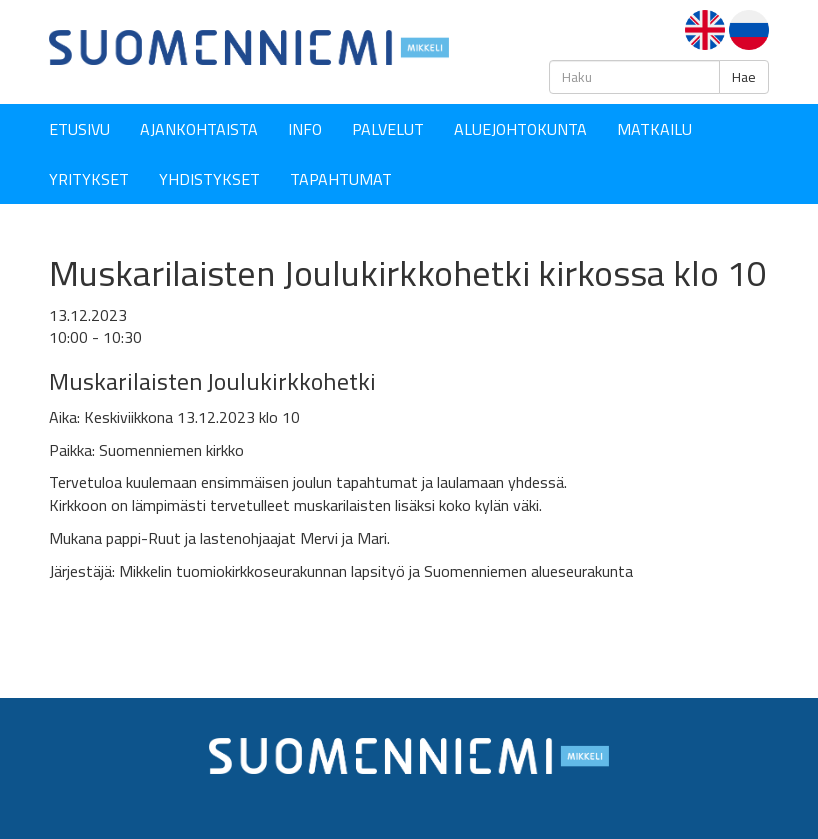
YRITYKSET (89, 179)
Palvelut (388, 129)
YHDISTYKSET (209, 179)
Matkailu (654, 129)
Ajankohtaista (199, 129)
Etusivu (79, 129)
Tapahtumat (341, 179)
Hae (744, 77)
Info (305, 129)
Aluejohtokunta (520, 129)
